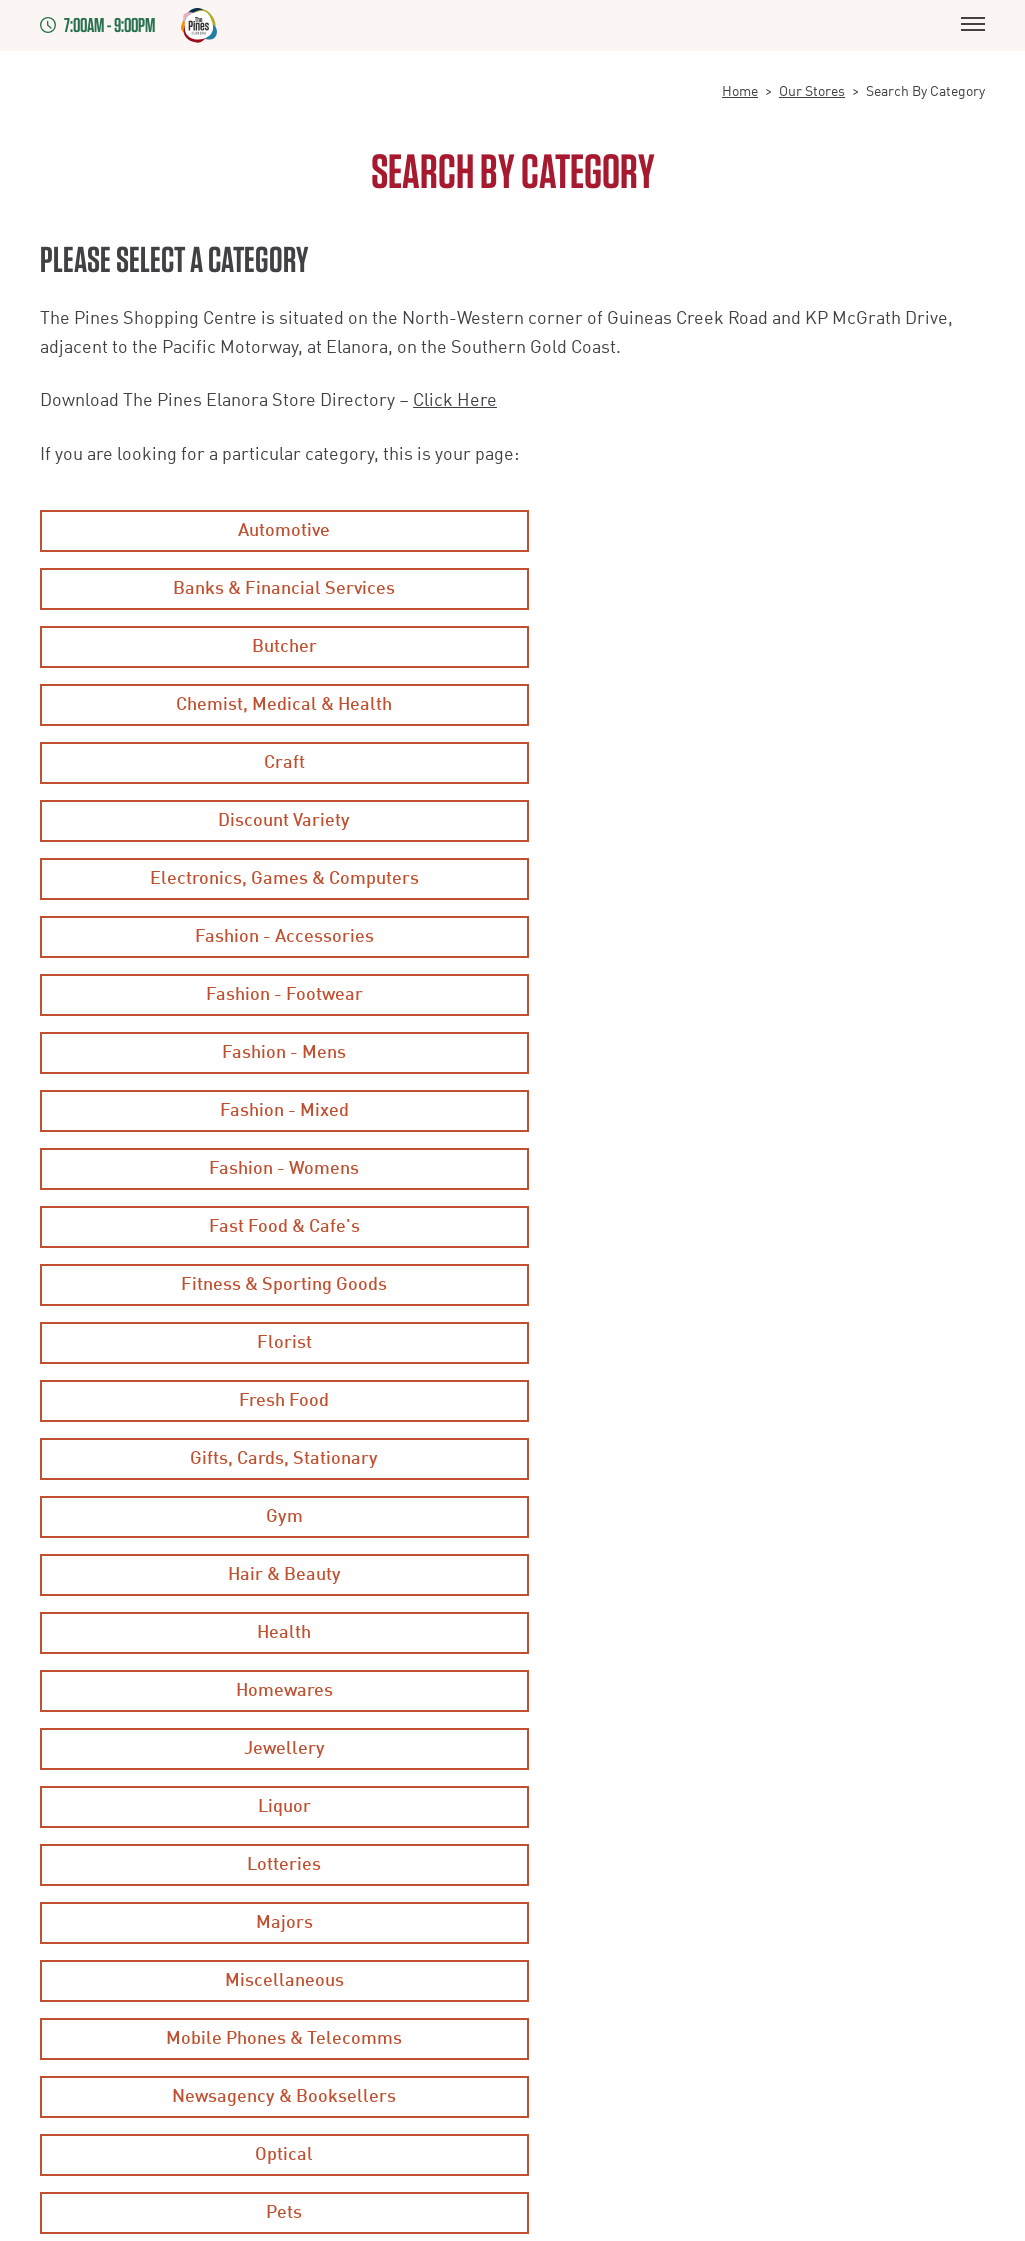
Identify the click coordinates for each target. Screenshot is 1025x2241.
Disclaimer (78, 1855)
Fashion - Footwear (272, 763)
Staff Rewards (411, 1904)
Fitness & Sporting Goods (753, 879)
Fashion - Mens (753, 763)
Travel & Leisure (272, 1459)
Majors (272, 1227)
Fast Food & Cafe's (272, 879)
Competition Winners (435, 1855)
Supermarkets (752, 1401)
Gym (752, 995)
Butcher (272, 589)
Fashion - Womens (753, 821)
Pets (753, 1343)
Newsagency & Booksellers (753, 1285)
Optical (272, 1343)
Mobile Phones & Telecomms (272, 1285)
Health (753, 1053)
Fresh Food (753, 937)
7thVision (323, 2126)
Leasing (67, 1953)
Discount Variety (753, 647)
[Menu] (973, 25)
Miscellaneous (752, 1227)
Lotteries (753, 1169)
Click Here (455, 401)
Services (272, 1401)
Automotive (272, 531)
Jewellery (752, 1111)
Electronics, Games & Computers (272, 705)
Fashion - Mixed (272, 821)
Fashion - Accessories (752, 705)
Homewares (272, 1111)
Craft (272, 647)
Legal (59, 1904)
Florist (272, 937)
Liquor (272, 1169)
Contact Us (400, 1953)
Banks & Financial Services (753, 531)
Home (740, 92)
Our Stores (812, 92)
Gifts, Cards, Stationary (272, 995)
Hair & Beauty (272, 1053)
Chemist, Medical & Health (753, 589)
